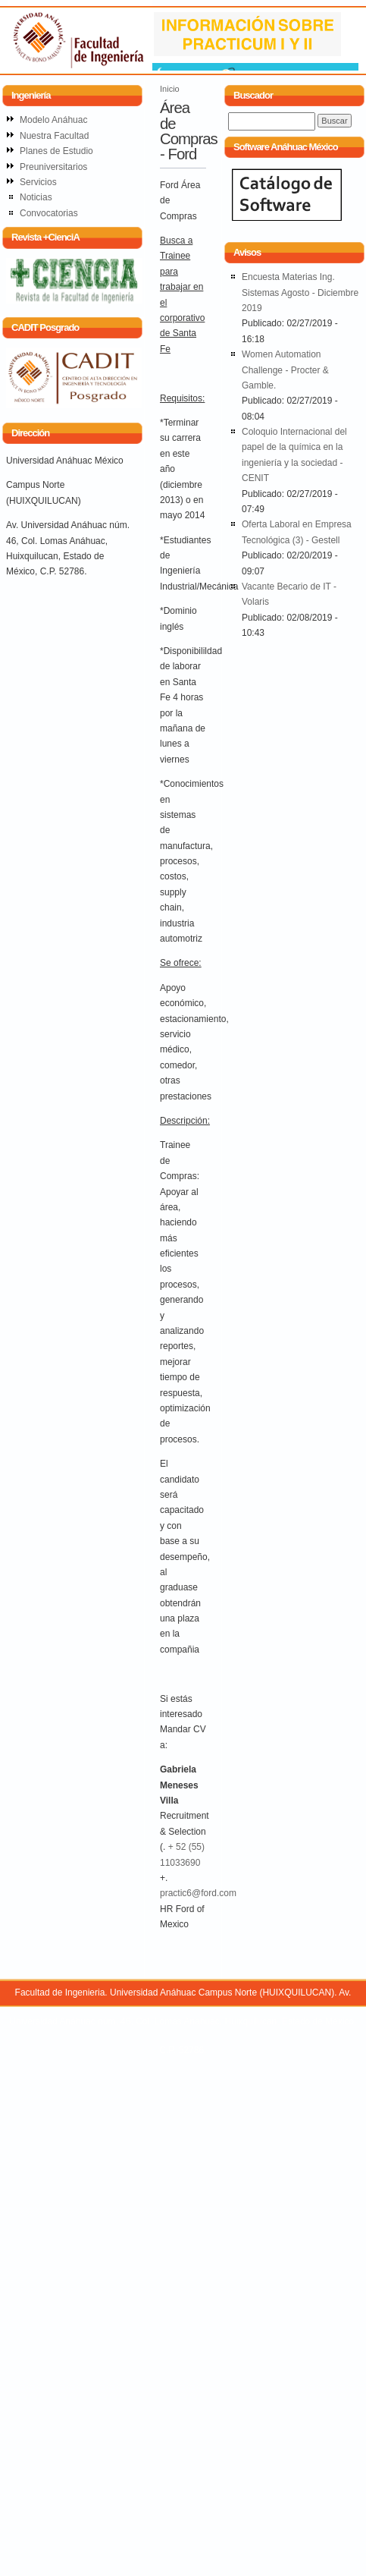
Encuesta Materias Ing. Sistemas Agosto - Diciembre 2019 (300, 292)
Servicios (38, 182)
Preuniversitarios (53, 167)
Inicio (170, 88)
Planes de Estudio (56, 151)
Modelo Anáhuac (53, 120)
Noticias (36, 197)
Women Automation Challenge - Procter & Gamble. (285, 370)
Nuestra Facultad (54, 136)
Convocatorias (49, 213)
